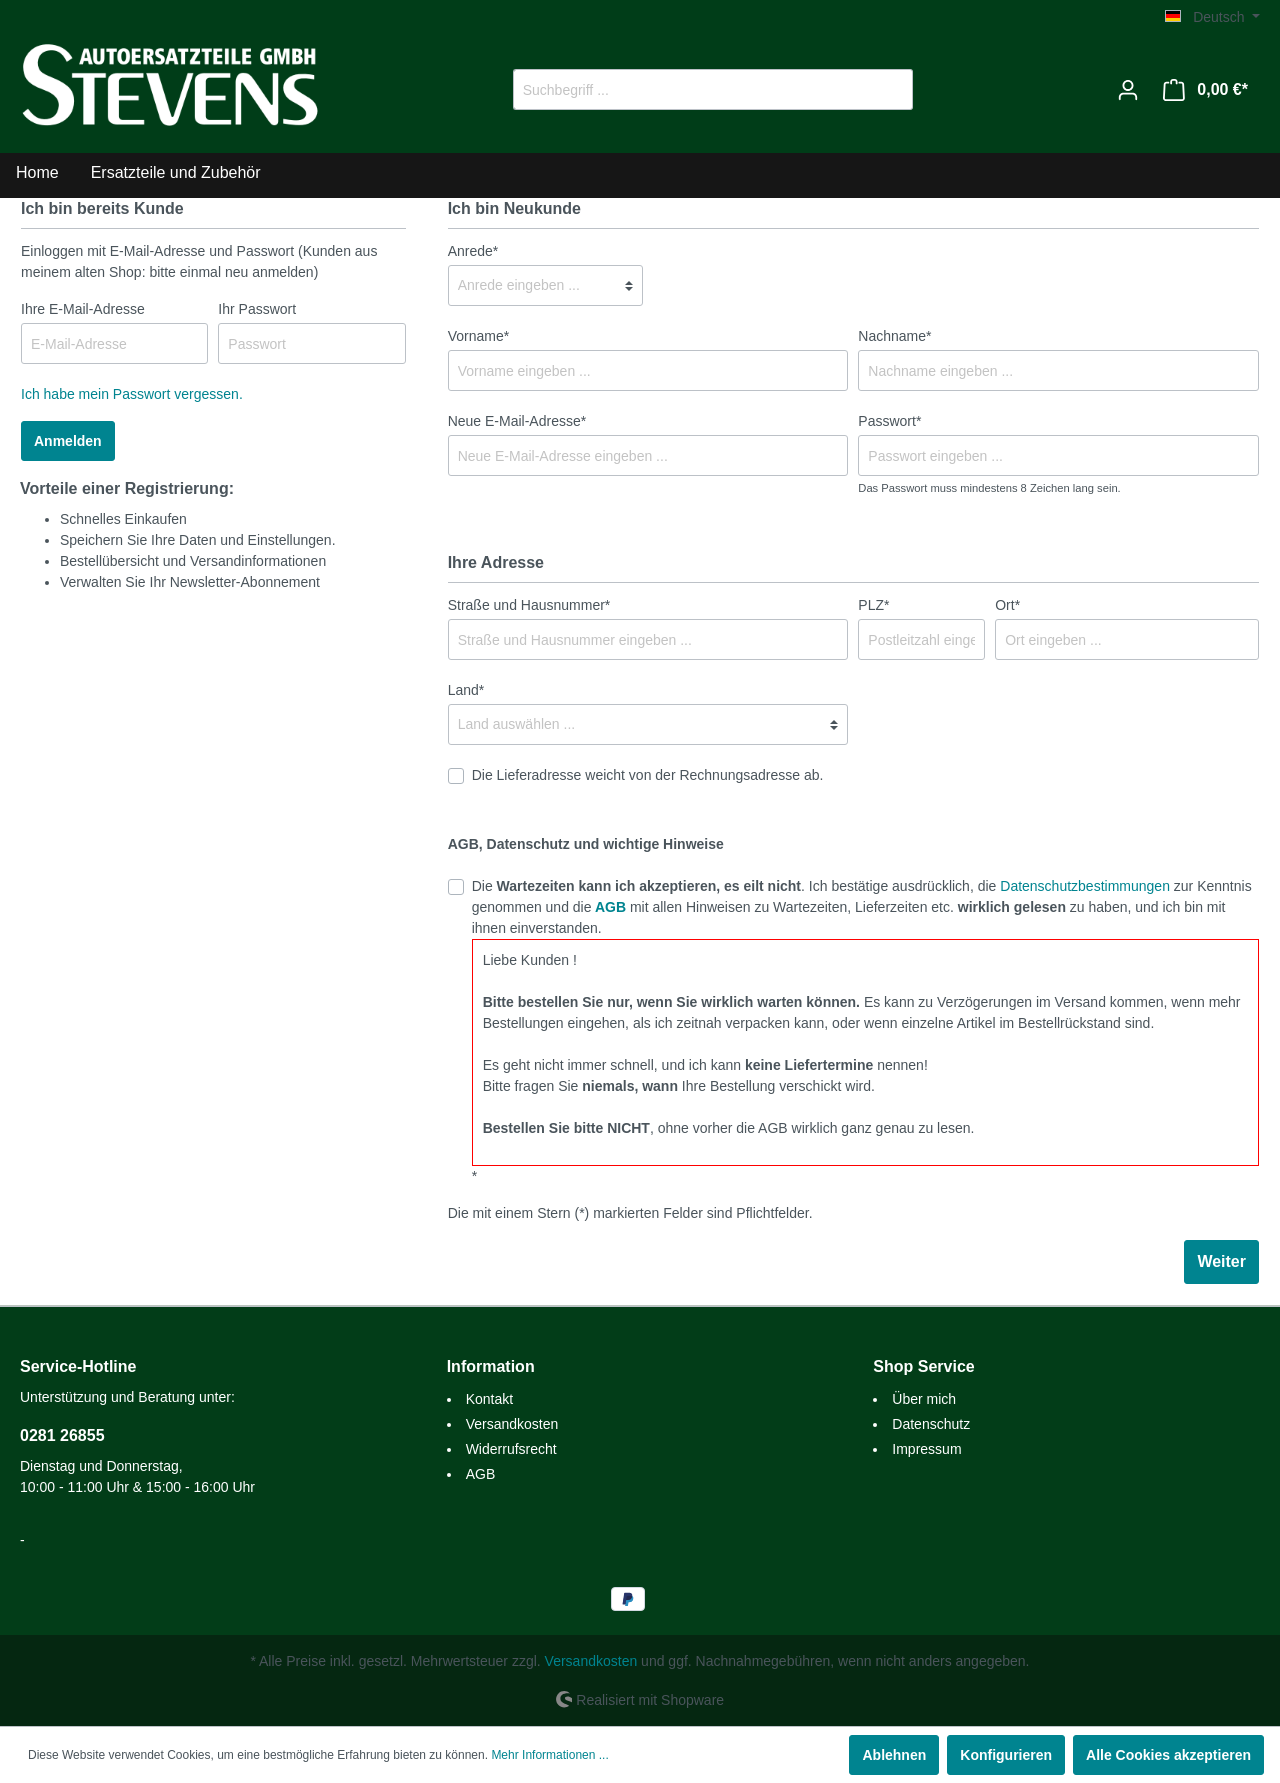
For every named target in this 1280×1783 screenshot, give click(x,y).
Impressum (926, 1449)
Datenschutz (931, 1424)
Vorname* (478, 336)
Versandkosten (512, 1424)
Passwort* (889, 421)
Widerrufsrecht (511, 1449)
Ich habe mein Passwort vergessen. (132, 394)
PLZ (873, 605)
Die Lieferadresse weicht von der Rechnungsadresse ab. (648, 775)
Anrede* (473, 251)
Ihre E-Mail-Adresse (83, 309)
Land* (466, 690)
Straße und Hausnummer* (529, 605)
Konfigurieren (1006, 1755)
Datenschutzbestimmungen (1085, 886)
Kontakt (489, 1399)
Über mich (924, 1399)
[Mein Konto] (1128, 90)
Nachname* (894, 336)
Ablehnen (894, 1755)
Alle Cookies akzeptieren (1168, 1755)
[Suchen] (889, 89)
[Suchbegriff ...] (690, 89)
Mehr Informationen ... (549, 1755)
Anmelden (68, 441)
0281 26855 (62, 1435)
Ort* (1007, 605)
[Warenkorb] (1205, 90)
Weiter (1221, 1261)
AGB (610, 907)
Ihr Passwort (257, 309)
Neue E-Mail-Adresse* (517, 421)
